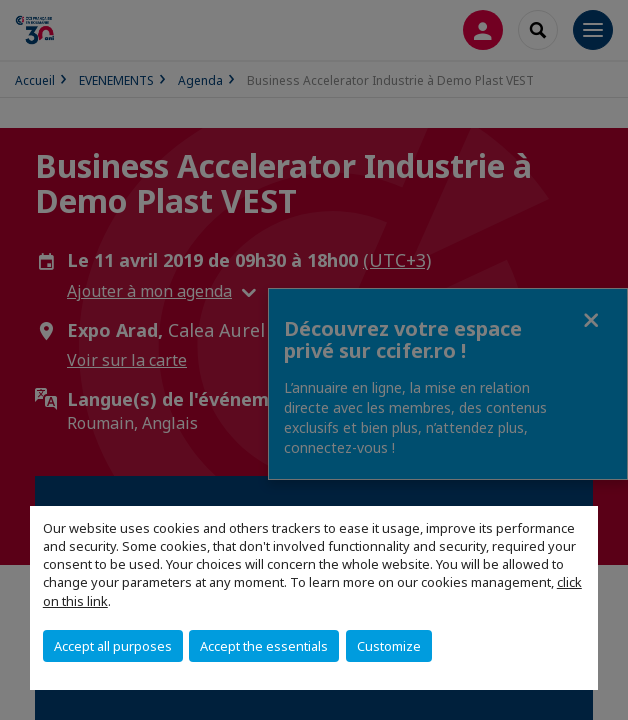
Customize (389, 646)
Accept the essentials (264, 646)
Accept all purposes (113, 646)
